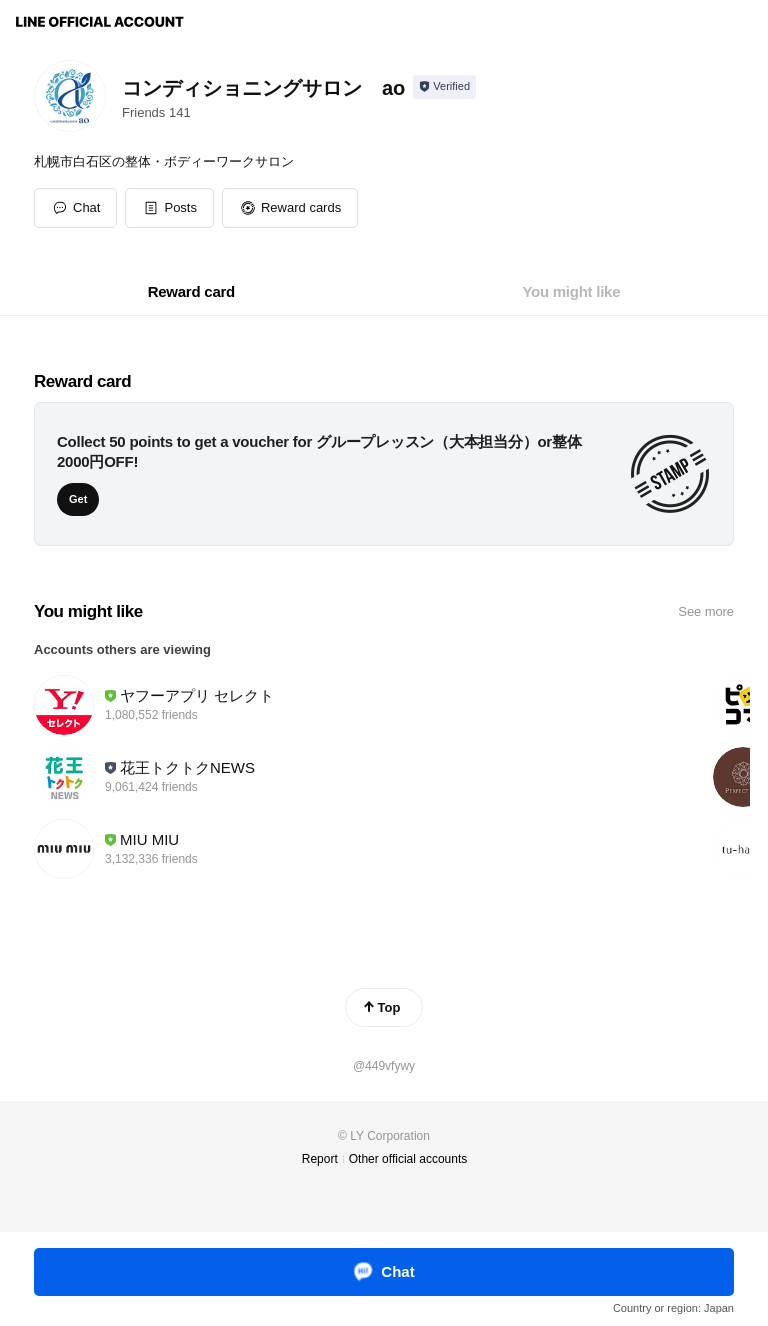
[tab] (191, 292)
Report (320, 1159)
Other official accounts (408, 1159)
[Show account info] (444, 87)
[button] (169, 208)
